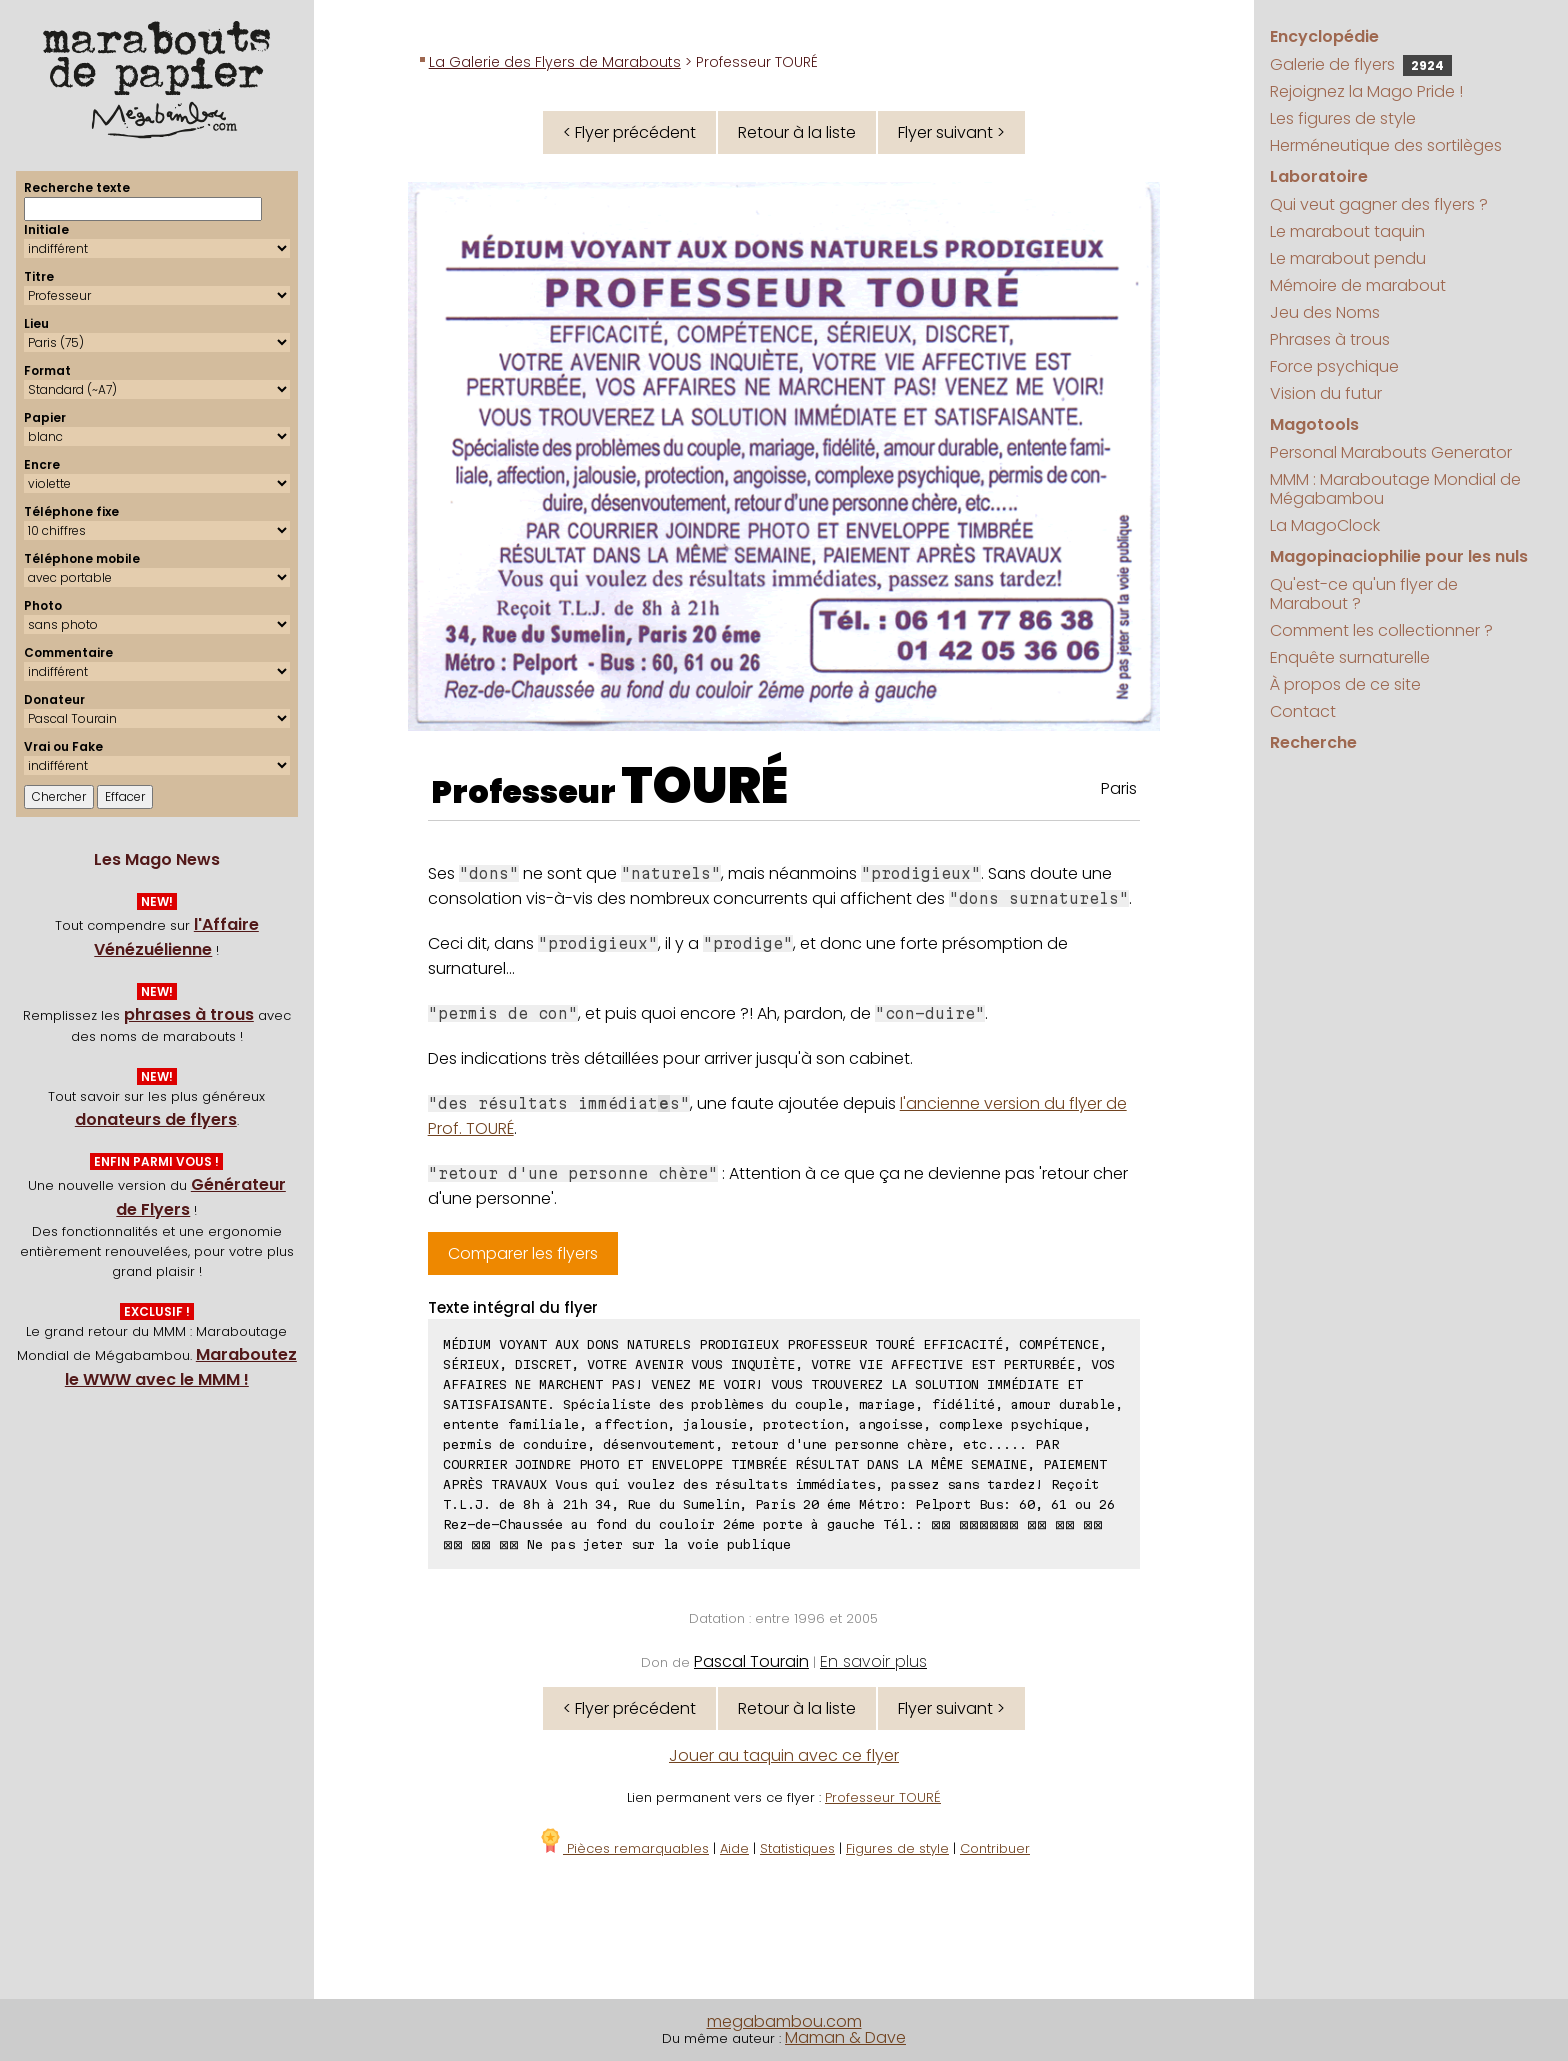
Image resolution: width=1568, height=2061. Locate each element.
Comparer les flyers (523, 1253)
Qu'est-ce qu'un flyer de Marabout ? (1364, 594)
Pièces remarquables (623, 1848)
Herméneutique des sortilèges (1386, 145)
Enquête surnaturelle (1350, 657)
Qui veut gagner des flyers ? (1379, 204)
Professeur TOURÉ (883, 1797)
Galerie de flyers (1361, 64)
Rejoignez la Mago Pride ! (1366, 91)
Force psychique (1334, 366)
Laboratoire (1319, 176)
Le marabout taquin (1347, 231)
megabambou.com (784, 2021)
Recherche (1313, 742)
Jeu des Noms (1325, 312)
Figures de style (897, 1848)
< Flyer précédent (629, 132)
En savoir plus (873, 1661)
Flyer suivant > (951, 132)
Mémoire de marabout (1358, 285)
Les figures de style (1343, 118)
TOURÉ (704, 786)
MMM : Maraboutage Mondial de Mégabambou (1395, 489)
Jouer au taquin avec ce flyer (784, 1755)
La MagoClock (1325, 525)
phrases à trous (189, 1014)
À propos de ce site (1345, 684)
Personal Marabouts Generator (1391, 452)
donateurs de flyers (156, 1119)
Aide (734, 1848)
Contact (1303, 711)
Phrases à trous (1330, 339)
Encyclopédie (1324, 36)
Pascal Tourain (751, 1661)
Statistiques (797, 1848)
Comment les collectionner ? (1381, 630)
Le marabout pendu (1348, 258)
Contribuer (995, 1848)
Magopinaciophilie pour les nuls (1399, 556)
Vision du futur (1326, 393)
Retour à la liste (797, 132)
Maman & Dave (845, 2037)
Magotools (1314, 424)
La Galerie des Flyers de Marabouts (555, 62)
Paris (1119, 788)
